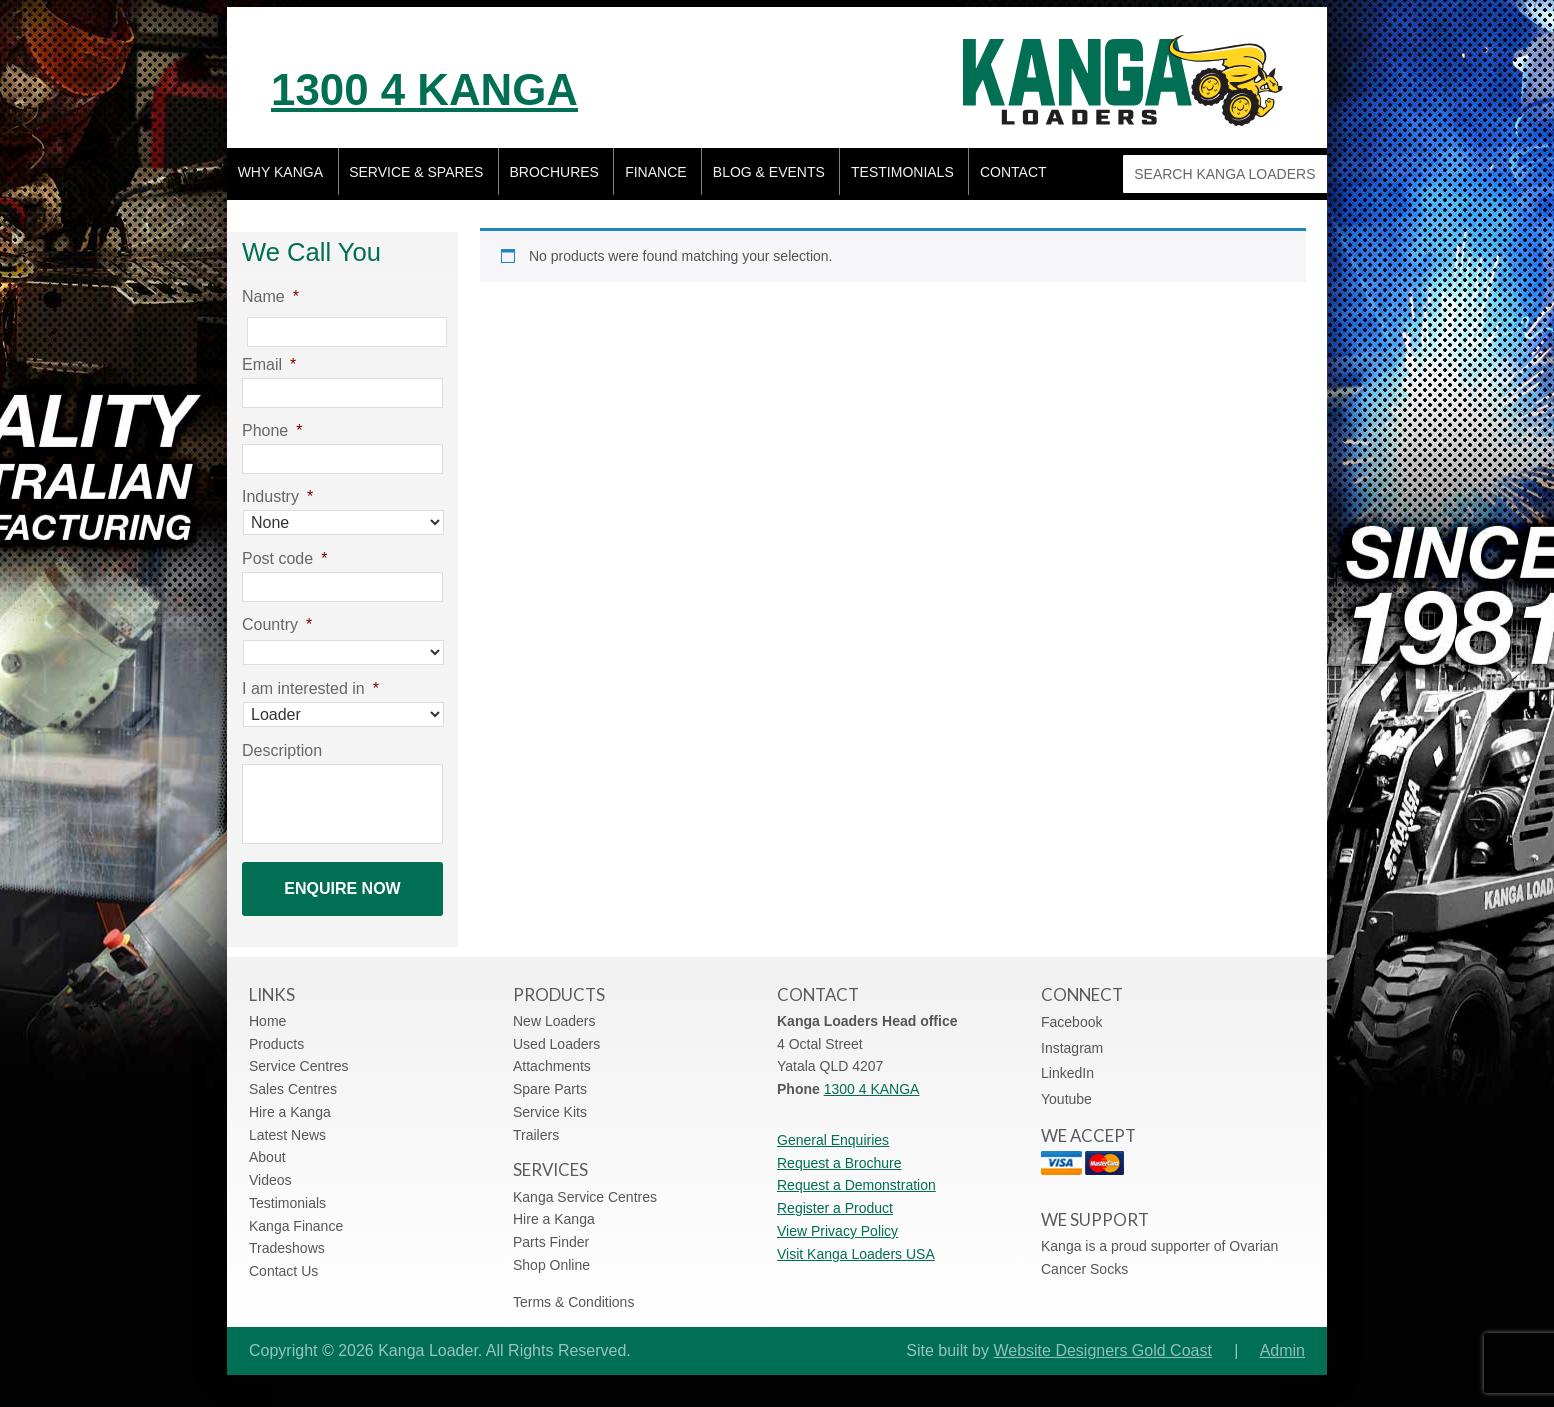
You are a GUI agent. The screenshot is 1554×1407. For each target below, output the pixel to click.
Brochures (556, 175)
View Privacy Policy (837, 1220)
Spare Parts (550, 1078)
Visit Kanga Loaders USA (856, 1243)
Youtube (1066, 1088)
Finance (659, 175)
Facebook (1071, 1012)
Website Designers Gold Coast (1102, 1340)
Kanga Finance (296, 1215)
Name (270, 297)
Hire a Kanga (290, 1101)
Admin (1282, 1340)
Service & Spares (418, 175)
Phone (272, 431)
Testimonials (908, 175)
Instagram (1072, 1037)
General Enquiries (833, 1129)
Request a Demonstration (856, 1175)
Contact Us (283, 1260)
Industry (277, 497)
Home (267, 1010)
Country (277, 625)
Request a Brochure (839, 1152)
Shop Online (551, 1254)
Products (276, 1033)
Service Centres (299, 1056)
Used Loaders (556, 1033)
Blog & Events (774, 175)
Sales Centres (293, 1078)
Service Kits (550, 1101)
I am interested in (310, 689)
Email (269, 365)
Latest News (287, 1124)
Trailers (536, 1124)
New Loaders (554, 1010)
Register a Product (835, 1197)
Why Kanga (280, 175)
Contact (1020, 175)
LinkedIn (1067, 1063)
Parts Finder (551, 1231)
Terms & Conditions (573, 1291)
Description (282, 751)
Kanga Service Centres (585, 1186)
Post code (284, 559)
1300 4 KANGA (486, 83)
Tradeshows (287, 1238)
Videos (270, 1169)
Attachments (552, 1056)
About (267, 1147)
